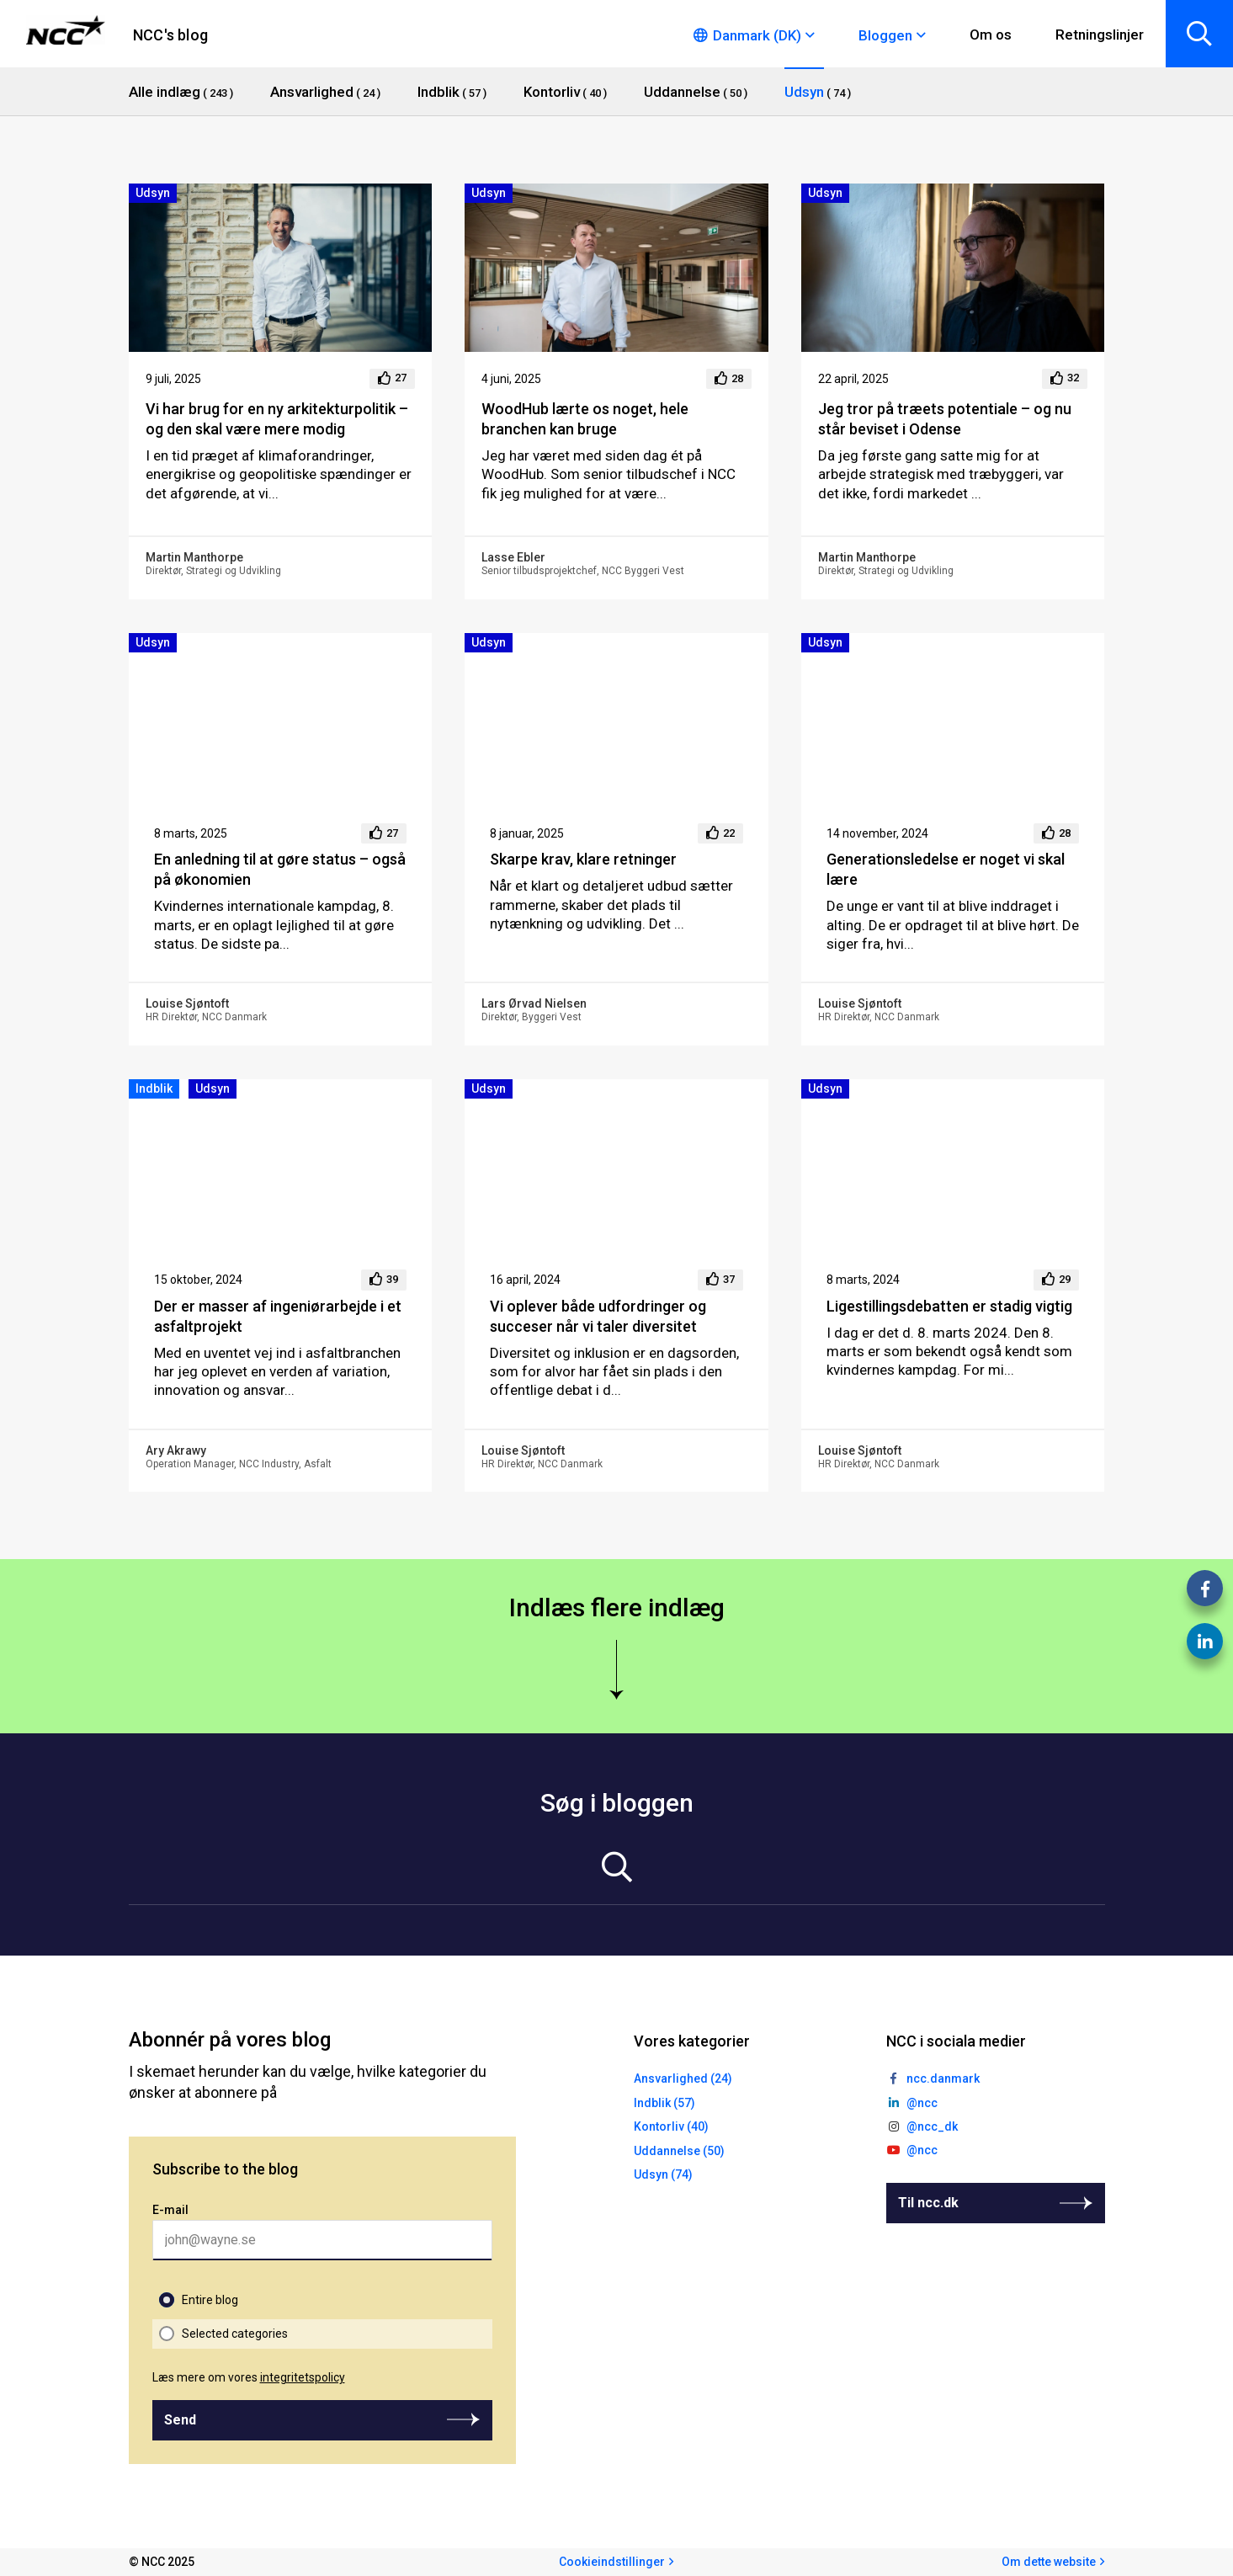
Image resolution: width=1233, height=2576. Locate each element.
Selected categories (235, 2333)
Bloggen (885, 35)
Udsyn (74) (663, 2174)
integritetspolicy (302, 2377)
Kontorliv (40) (671, 2126)
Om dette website (1049, 2561)
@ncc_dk (932, 2126)
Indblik (154, 1088)
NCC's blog (170, 35)
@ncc (922, 2103)
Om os (991, 34)
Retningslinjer (1099, 34)
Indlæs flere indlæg (617, 1607)
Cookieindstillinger (612, 2561)
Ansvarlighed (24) (683, 2078)
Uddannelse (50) (679, 2151)
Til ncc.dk (928, 2203)
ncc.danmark (943, 2078)
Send (180, 2420)
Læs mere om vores (248, 2377)
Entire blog (210, 2300)
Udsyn (153, 193)
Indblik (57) (664, 2103)
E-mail (170, 2210)
